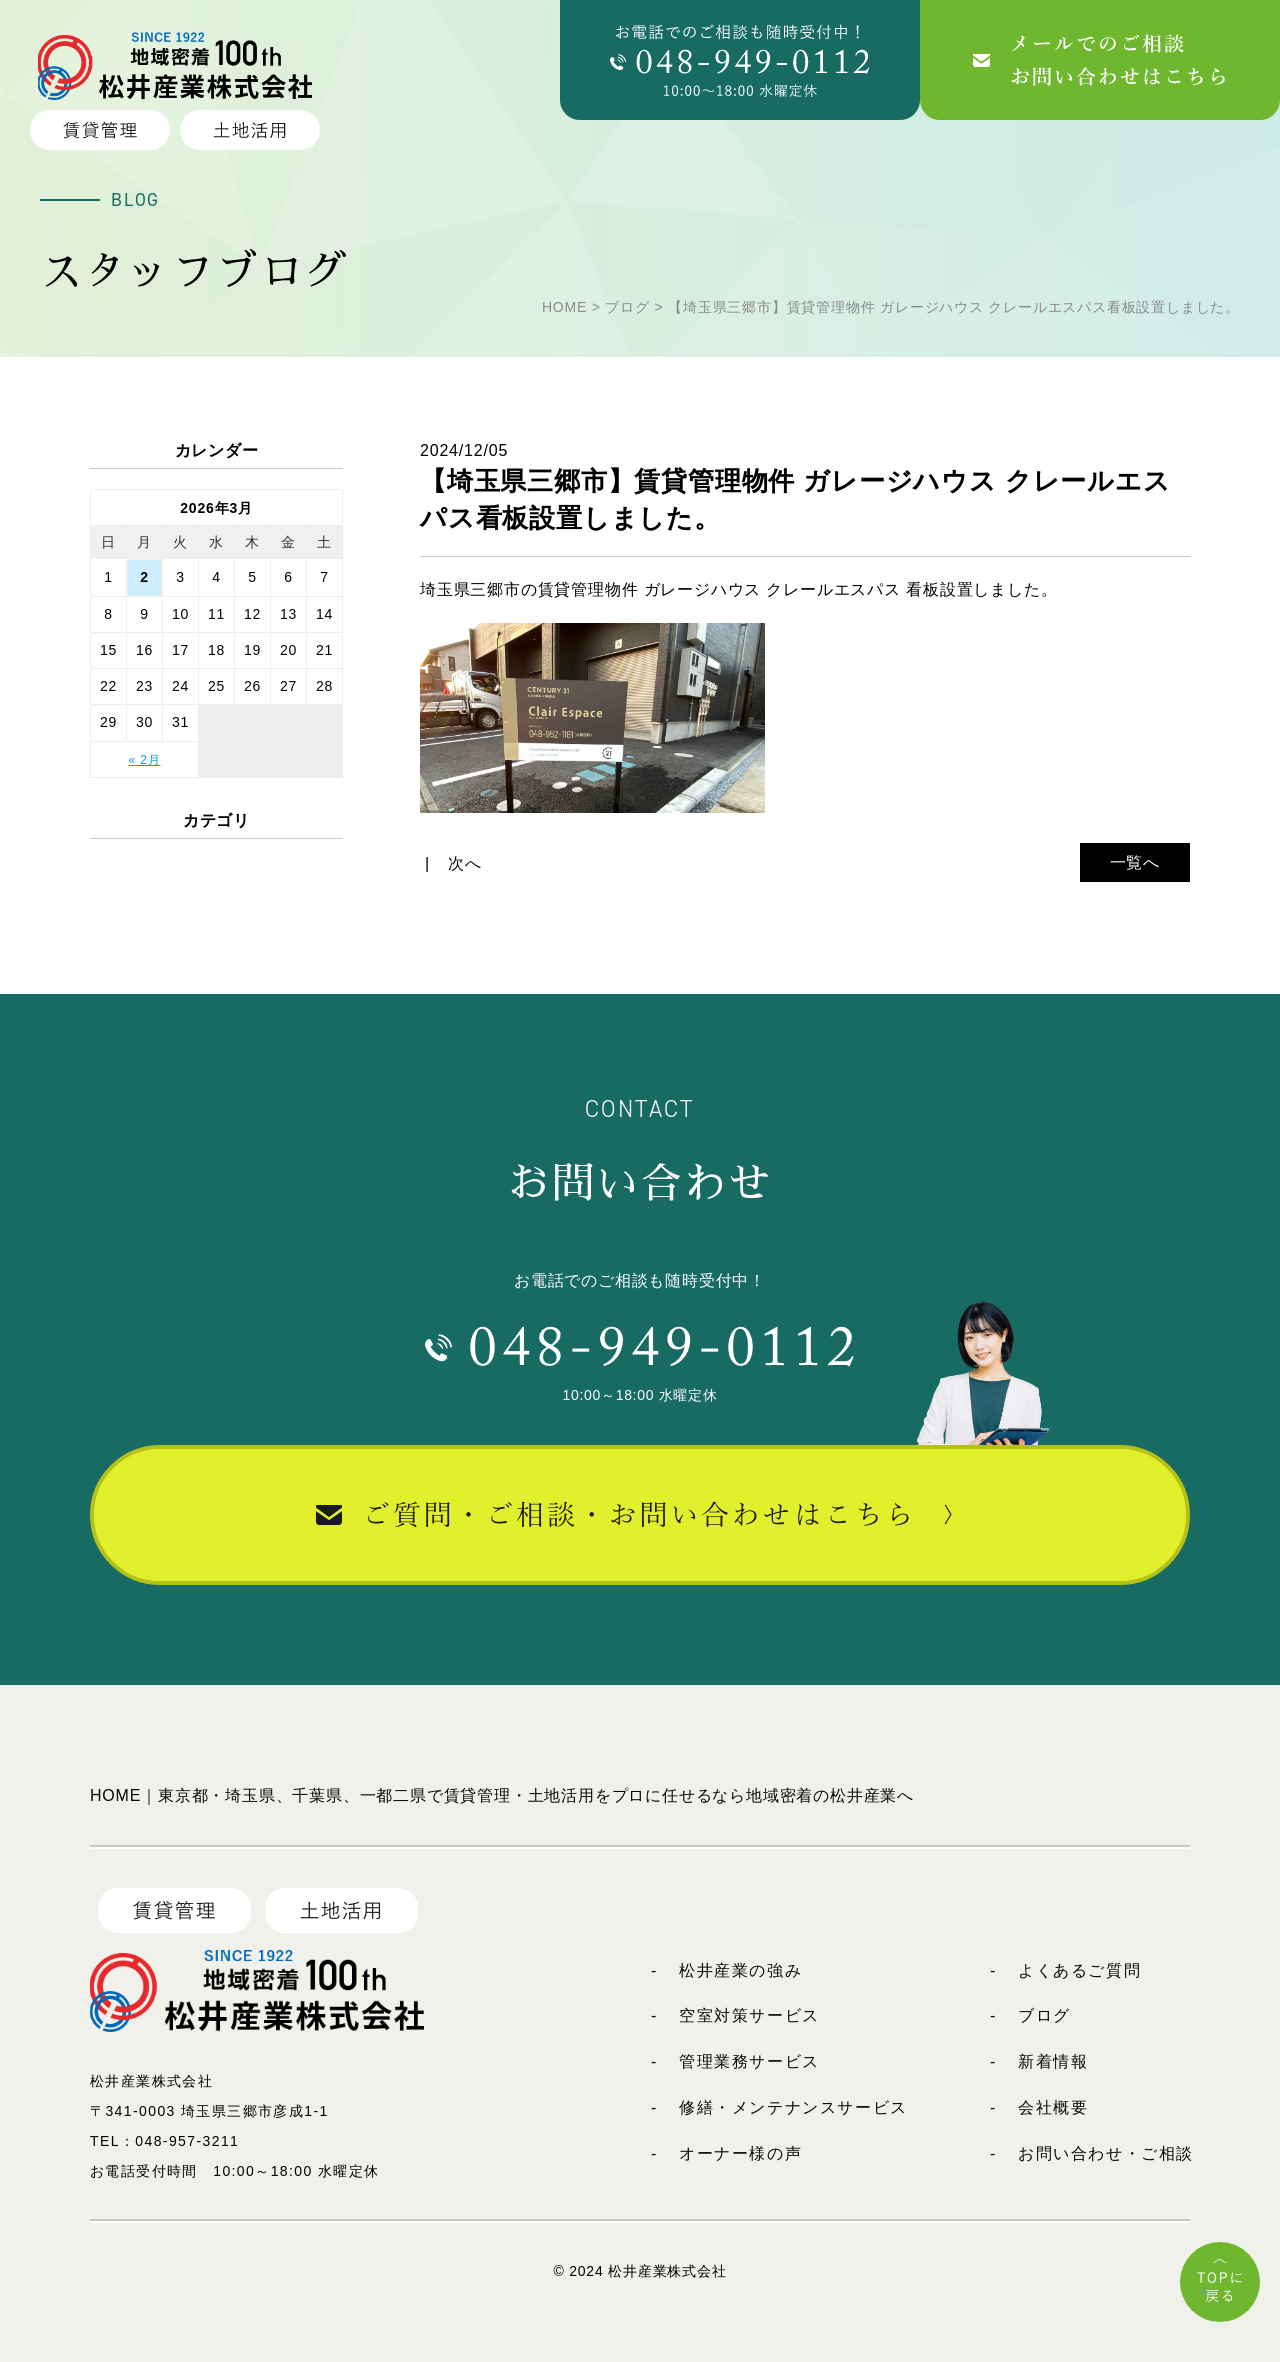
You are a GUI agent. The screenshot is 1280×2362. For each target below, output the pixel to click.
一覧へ (1135, 862)
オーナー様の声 (740, 2153)
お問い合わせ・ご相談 (1106, 2153)
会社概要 (1053, 2107)
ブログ (1044, 2015)
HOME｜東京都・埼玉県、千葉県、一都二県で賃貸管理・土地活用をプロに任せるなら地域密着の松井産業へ (502, 1795)
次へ (465, 863)
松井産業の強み (740, 1970)
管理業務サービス (749, 2061)
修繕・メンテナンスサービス (793, 2107)
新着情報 (1053, 2061)
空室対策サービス (749, 2015)
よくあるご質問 (1079, 1970)
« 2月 (145, 760)
